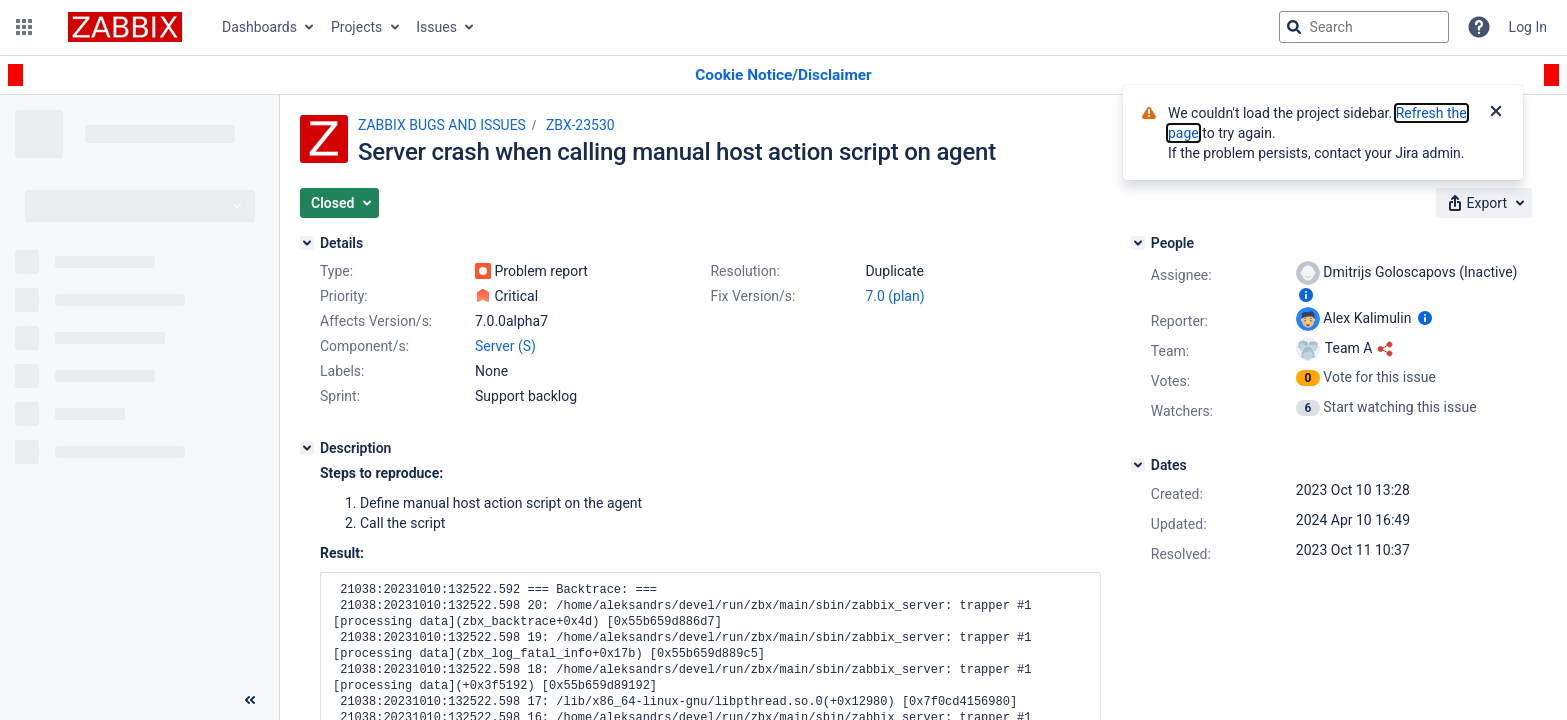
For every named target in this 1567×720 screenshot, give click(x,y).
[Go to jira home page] (125, 27)
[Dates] (1138, 465)
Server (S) (505, 346)
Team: (1170, 351)
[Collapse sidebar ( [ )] (250, 700)
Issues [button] (436, 27)
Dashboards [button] (259, 27)
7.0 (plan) (894, 296)
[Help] (1479, 27)
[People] (1138, 243)
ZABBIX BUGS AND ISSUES (442, 125)
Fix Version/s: (752, 296)
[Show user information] (1306, 295)
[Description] (307, 448)
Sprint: (340, 396)
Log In (1528, 27)
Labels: (342, 371)
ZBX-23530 (580, 125)
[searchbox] (1364, 27)
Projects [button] (356, 27)
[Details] (307, 243)
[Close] (1496, 113)
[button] (24, 27)
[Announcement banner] (783, 75)
